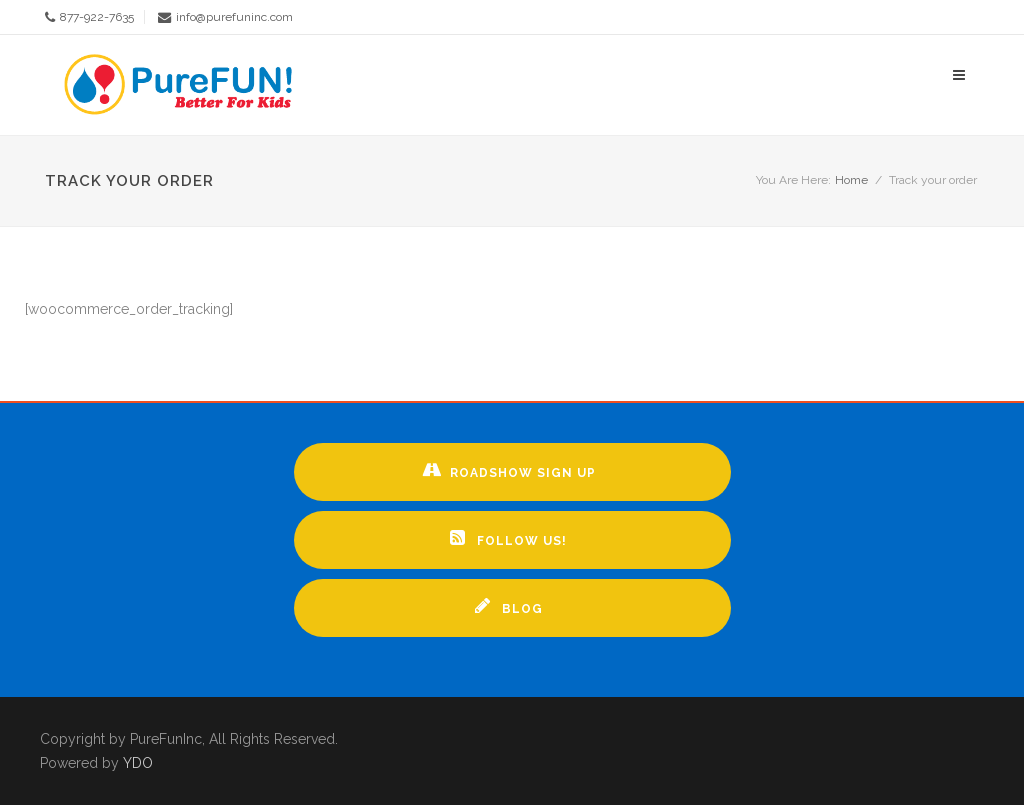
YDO (138, 763)
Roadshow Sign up (509, 470)
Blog (509, 606)
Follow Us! (508, 538)
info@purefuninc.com (234, 17)
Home (851, 180)
